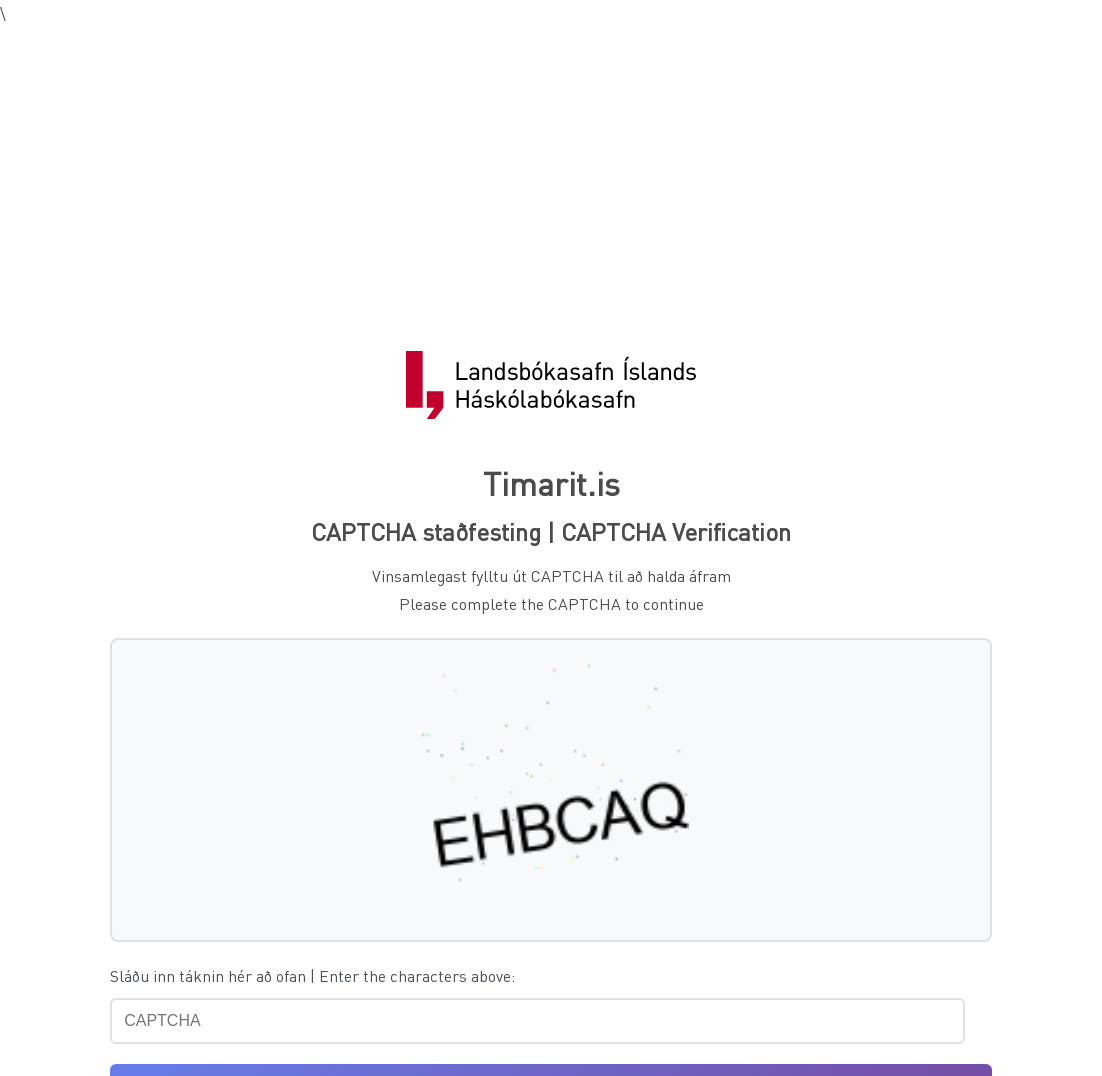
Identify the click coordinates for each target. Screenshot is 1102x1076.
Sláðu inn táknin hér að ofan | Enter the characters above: (312, 975)
